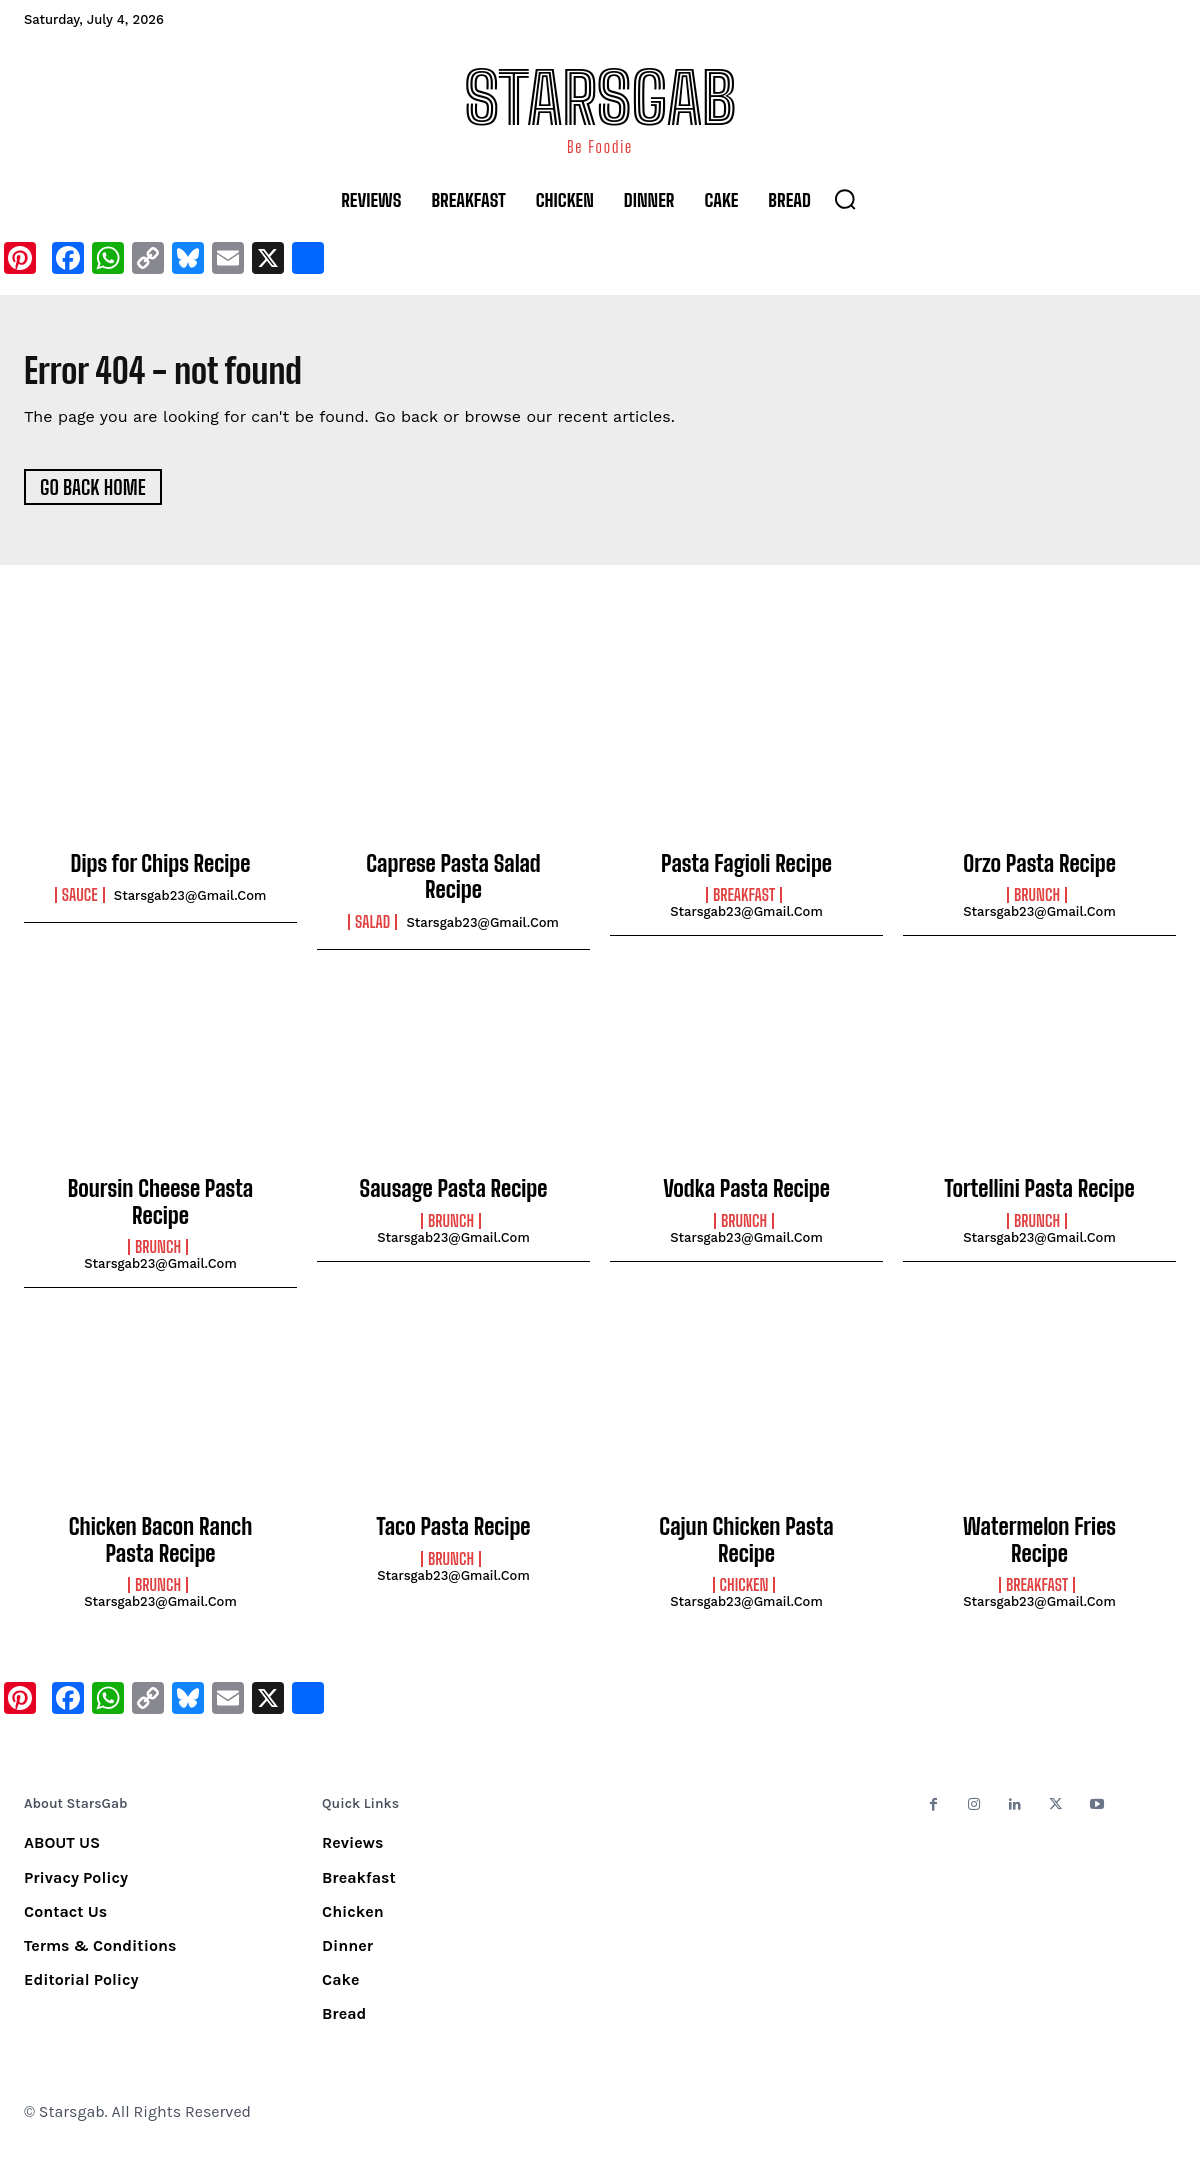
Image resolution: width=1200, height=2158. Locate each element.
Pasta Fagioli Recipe (746, 872)
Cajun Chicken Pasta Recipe (746, 1548)
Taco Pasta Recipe (454, 1535)
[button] (845, 199)
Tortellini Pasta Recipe (1039, 1197)
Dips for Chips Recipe (161, 872)
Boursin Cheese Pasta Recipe (161, 1210)
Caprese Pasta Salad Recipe (453, 885)
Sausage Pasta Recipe (454, 1197)
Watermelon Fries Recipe (1039, 1548)
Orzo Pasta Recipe (1039, 872)
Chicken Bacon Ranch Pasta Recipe (161, 1548)
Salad (372, 930)
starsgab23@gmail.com (190, 904)
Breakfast (744, 904)
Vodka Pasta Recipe (746, 1197)
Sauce (80, 904)
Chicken (744, 1594)
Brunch (1037, 904)
